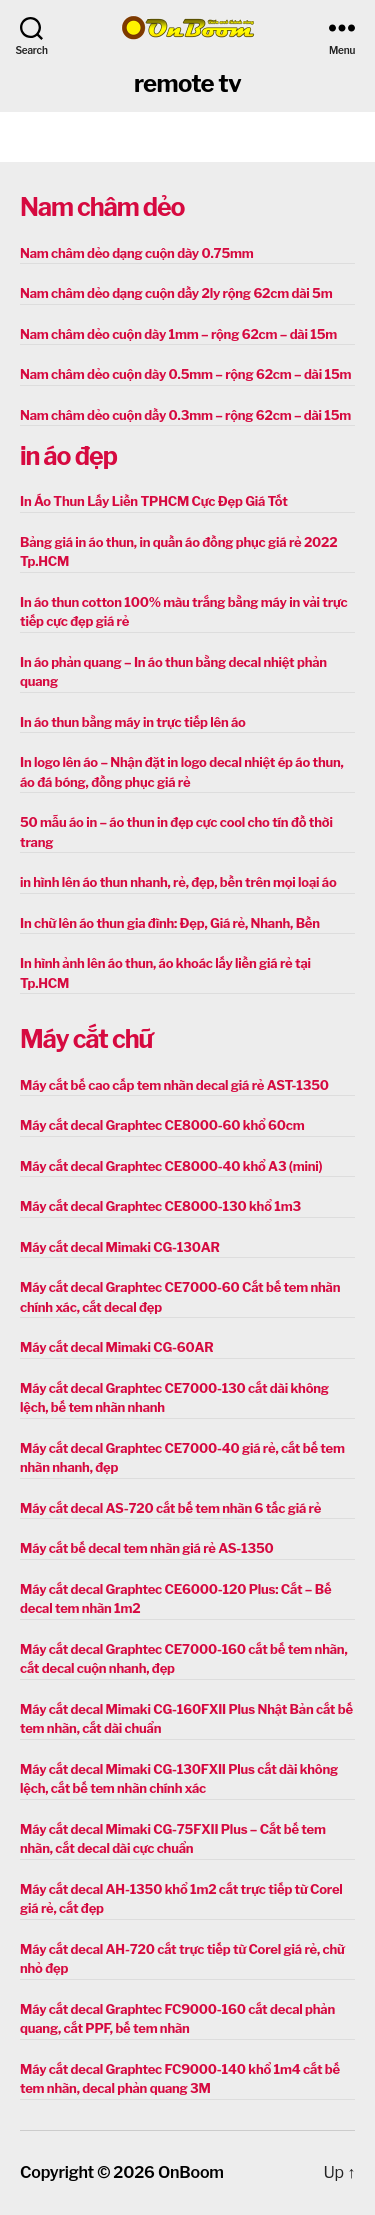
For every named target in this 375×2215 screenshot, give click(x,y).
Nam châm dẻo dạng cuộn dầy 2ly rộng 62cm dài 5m (176, 293)
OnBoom (191, 2172)
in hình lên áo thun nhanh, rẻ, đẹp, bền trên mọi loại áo (178, 882)
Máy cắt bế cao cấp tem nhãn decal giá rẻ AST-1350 (174, 1085)
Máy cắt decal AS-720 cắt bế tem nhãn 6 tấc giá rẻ (170, 1508)
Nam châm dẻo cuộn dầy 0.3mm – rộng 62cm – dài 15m (185, 415)
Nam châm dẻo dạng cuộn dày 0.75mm (137, 253)
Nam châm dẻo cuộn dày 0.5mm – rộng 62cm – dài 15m (185, 374)
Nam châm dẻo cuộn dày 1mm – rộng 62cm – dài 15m (178, 334)
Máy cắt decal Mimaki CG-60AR (117, 1347)
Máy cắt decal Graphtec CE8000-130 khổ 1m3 (160, 1206)
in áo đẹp (68, 456)
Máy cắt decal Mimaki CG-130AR (120, 1247)
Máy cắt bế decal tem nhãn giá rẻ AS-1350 (147, 1548)
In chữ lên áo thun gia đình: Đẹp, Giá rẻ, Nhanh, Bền (170, 923)
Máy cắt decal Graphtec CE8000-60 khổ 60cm (162, 1125)
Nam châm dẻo (102, 207)
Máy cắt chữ (86, 1039)
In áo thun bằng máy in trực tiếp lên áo (133, 722)
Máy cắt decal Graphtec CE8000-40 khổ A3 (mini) (171, 1166)
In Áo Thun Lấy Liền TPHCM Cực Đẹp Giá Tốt (154, 501)
